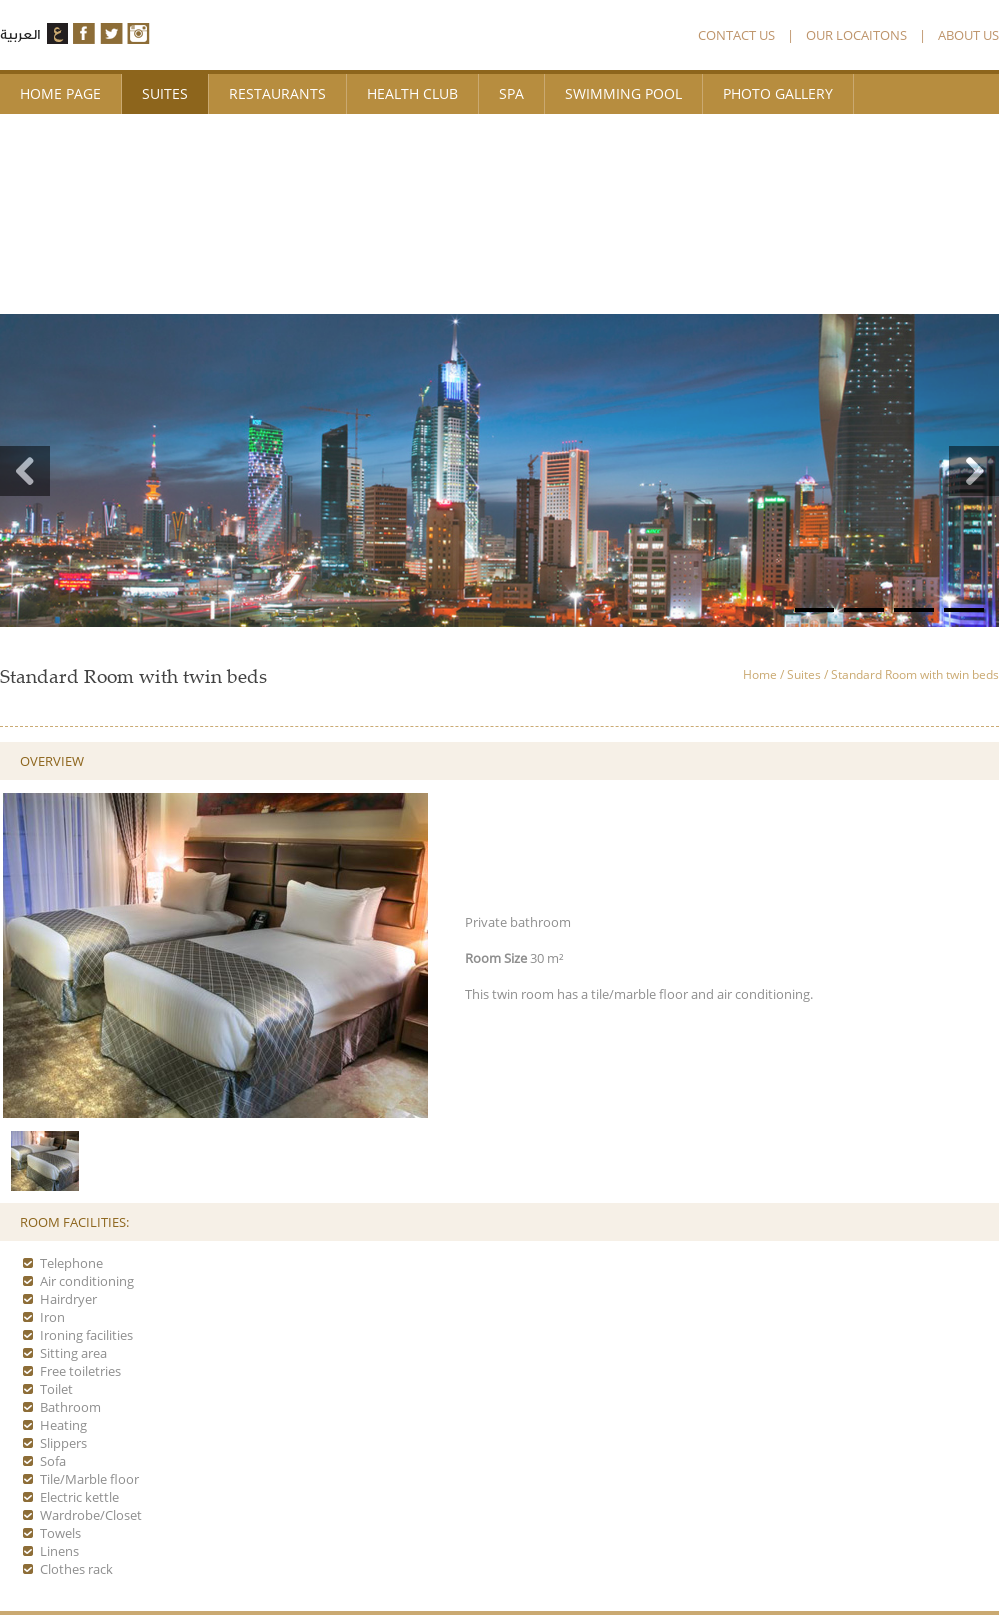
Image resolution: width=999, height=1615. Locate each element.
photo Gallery (778, 93)
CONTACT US (736, 35)
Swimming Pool (623, 93)
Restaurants (277, 93)
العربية (20, 34)
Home (760, 674)
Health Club (412, 93)
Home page (60, 93)
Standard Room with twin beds (915, 674)
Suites (165, 93)
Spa (511, 93)
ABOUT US (968, 35)
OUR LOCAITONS (856, 35)
